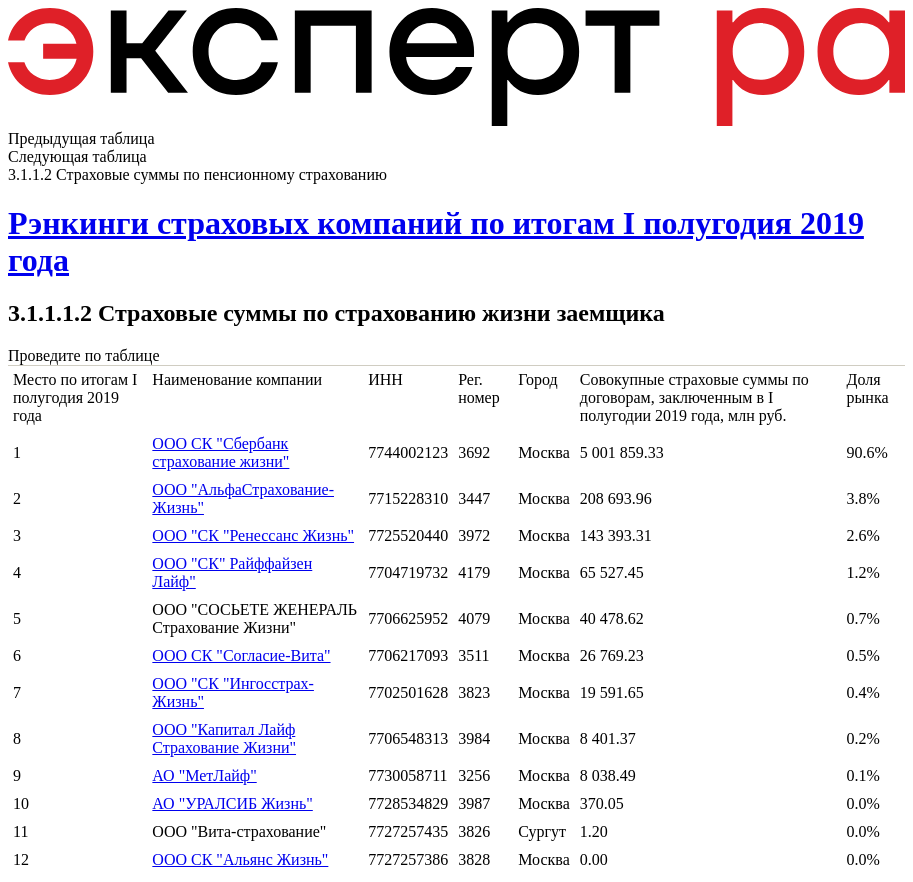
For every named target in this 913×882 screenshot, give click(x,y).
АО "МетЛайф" (204, 775)
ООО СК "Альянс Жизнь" (240, 859)
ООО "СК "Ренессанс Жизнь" (253, 535)
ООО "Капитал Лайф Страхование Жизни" (224, 738)
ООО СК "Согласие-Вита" (241, 655)
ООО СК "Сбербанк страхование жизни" (220, 452)
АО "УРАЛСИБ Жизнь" (232, 803)
